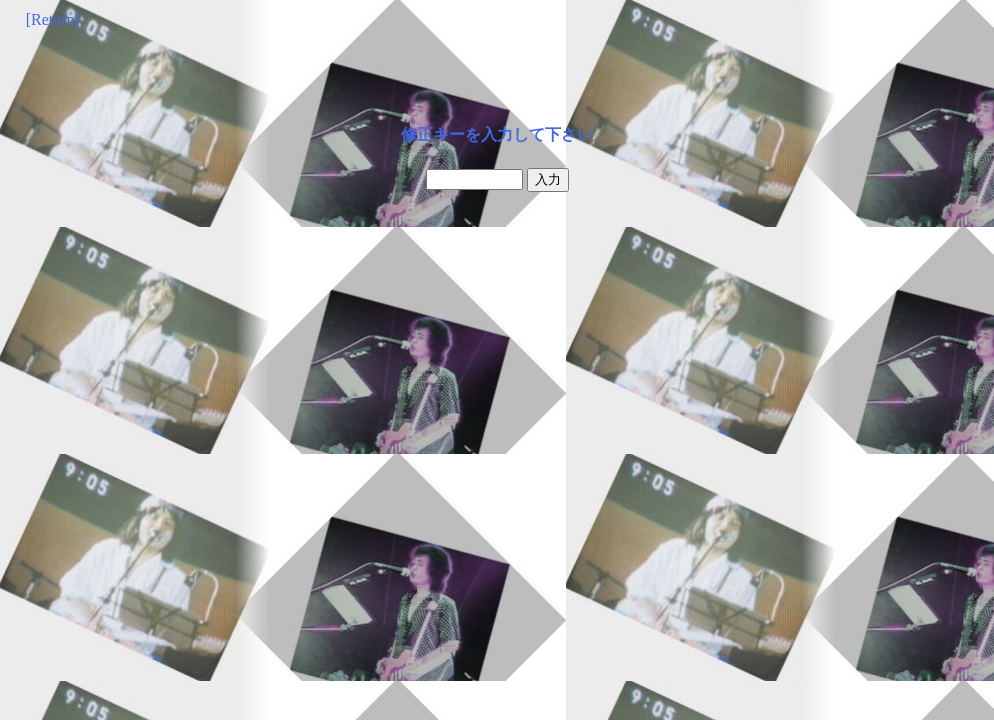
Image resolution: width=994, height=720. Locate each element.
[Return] (53, 19)
